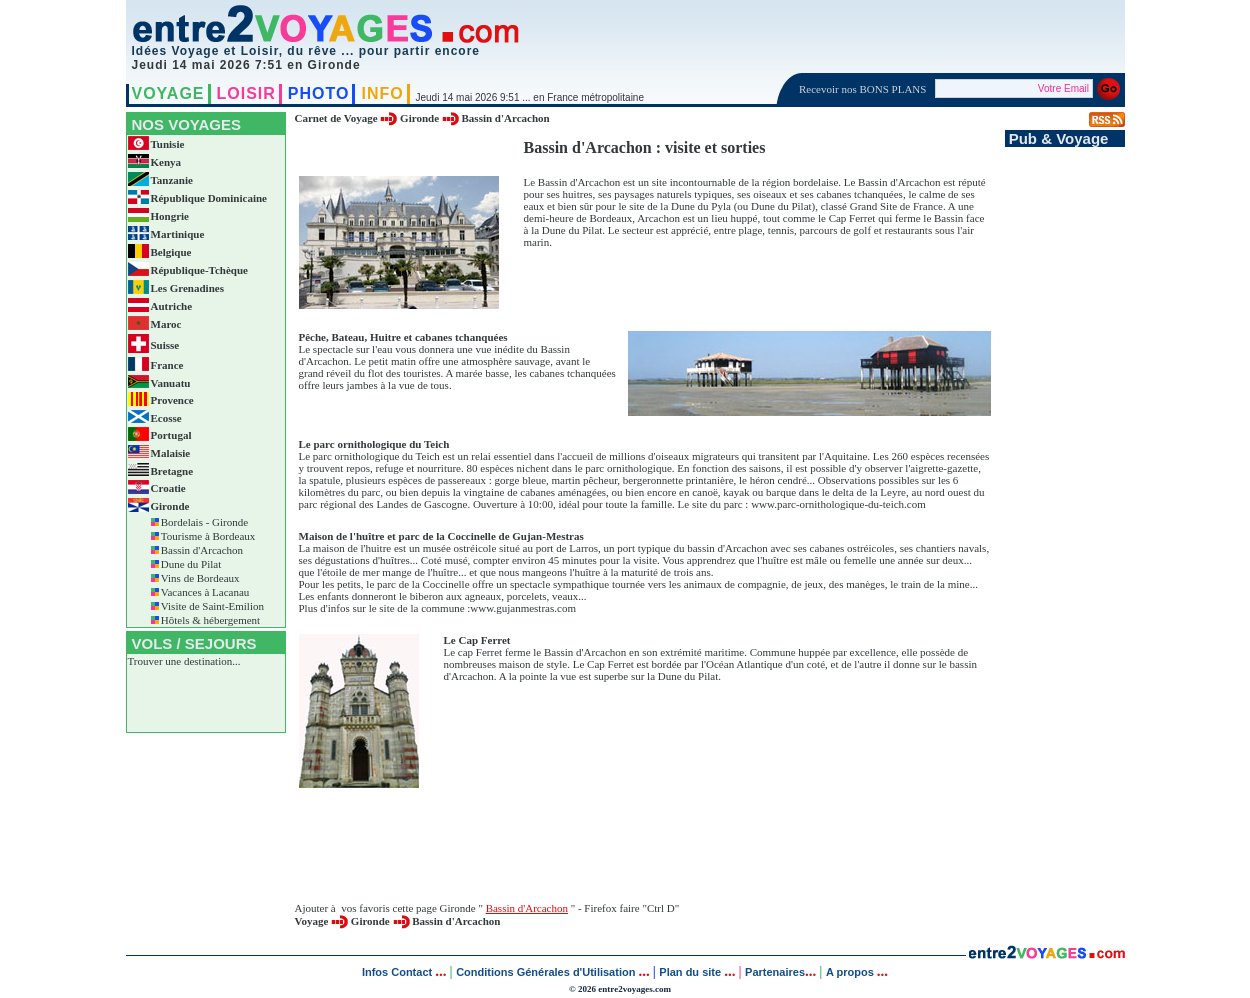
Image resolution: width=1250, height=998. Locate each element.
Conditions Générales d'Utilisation (545, 972)
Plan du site (690, 972)
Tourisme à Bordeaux (208, 536)
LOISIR (246, 93)
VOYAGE (168, 93)
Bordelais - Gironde (204, 522)
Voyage (312, 921)
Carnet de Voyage (336, 118)
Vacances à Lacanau (205, 592)
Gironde (419, 118)
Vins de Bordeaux (200, 578)
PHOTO (319, 93)
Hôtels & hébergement (210, 620)
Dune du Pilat (191, 564)
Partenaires (775, 972)
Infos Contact (398, 972)
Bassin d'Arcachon (202, 550)
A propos (851, 972)
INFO (382, 93)
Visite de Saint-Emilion (212, 606)
